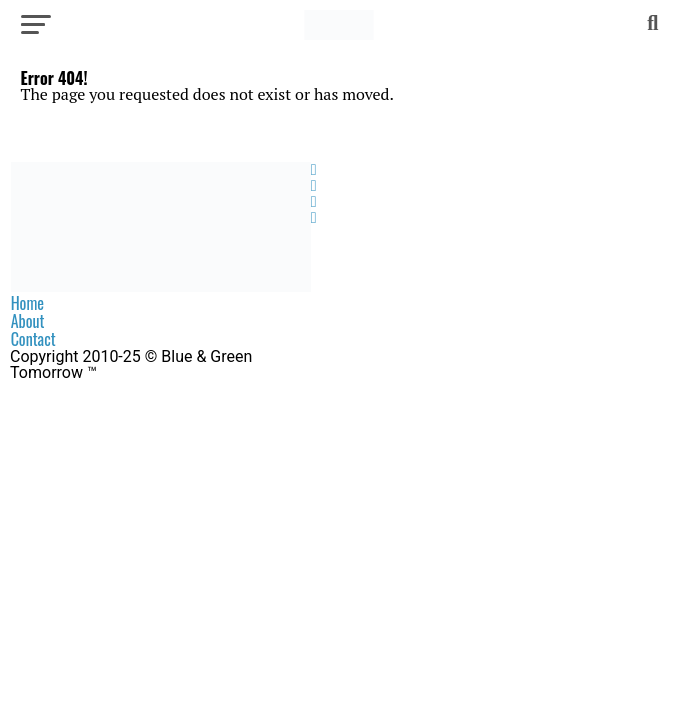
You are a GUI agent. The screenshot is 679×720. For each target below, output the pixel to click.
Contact (33, 339)
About (28, 321)
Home (27, 303)
